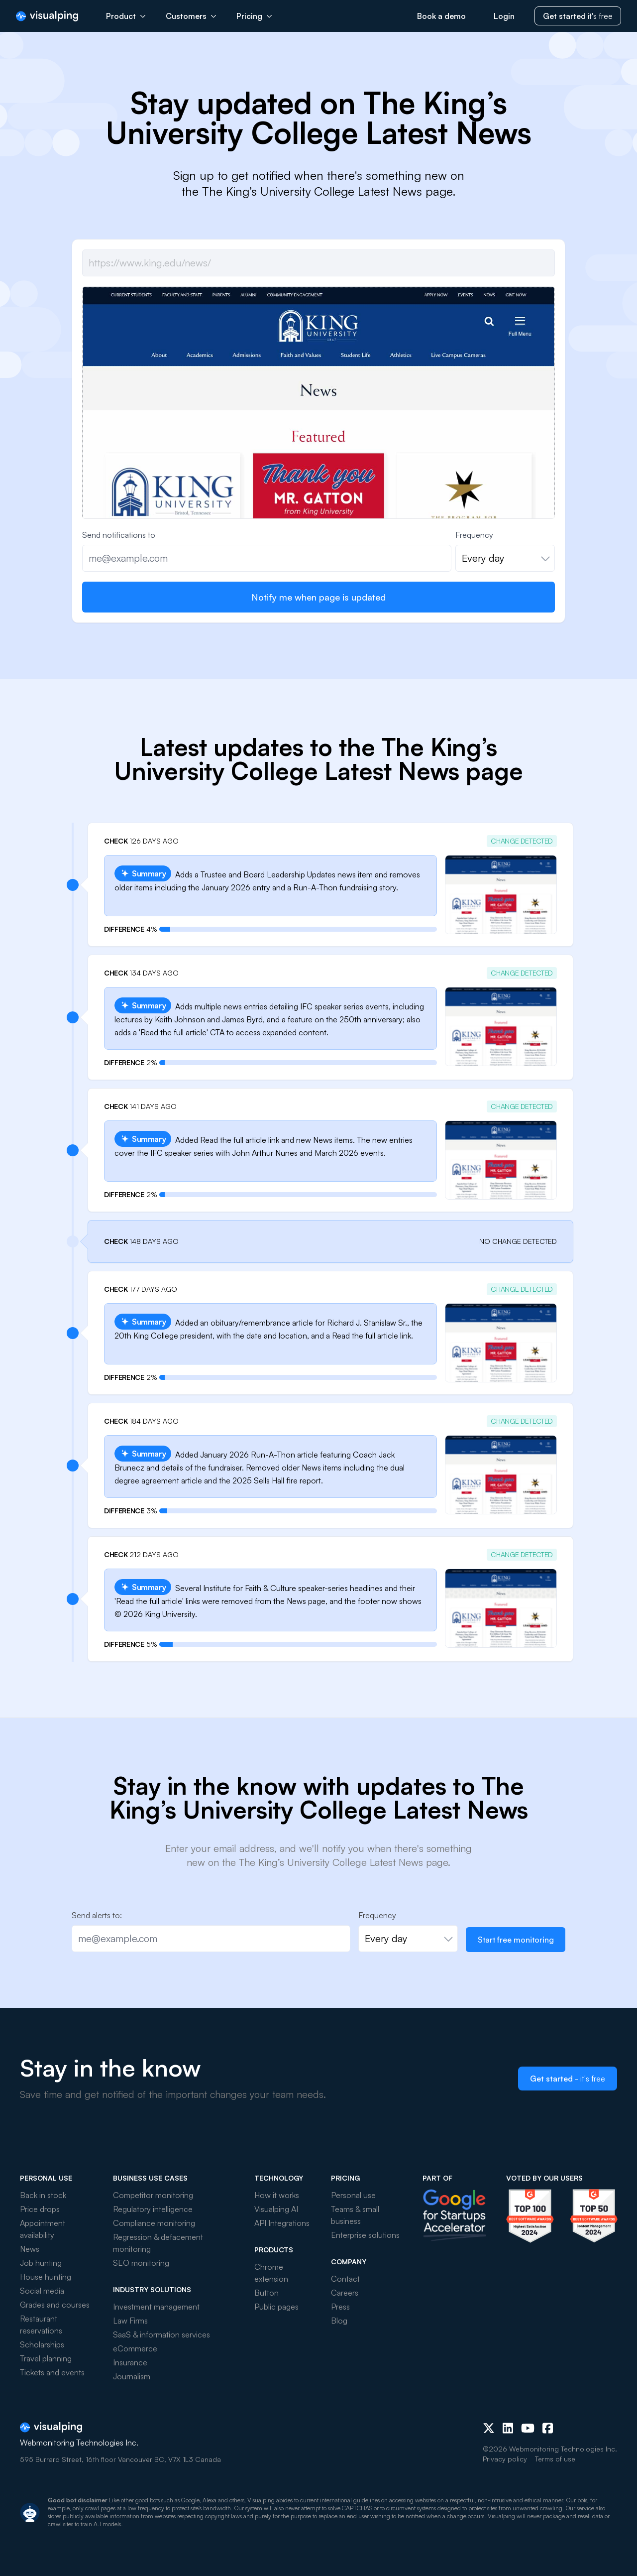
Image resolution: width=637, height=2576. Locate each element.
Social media (42, 2291)
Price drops (40, 2209)
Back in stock (43, 2195)
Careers (344, 2293)
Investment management (156, 2307)
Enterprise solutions (365, 2235)
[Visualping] (47, 16)
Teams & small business (355, 2215)
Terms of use (555, 2458)
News (29, 2249)
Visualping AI (276, 2209)
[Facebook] (547, 2428)
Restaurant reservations (41, 2324)
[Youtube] (527, 2428)
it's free (578, 16)
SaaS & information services (161, 2334)
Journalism (131, 2376)
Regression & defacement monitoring (158, 2243)
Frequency (474, 535)
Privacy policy (505, 2458)
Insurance (130, 2362)
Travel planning (46, 2358)
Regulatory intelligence (153, 2209)
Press (340, 2307)
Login (504, 16)
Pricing (254, 16)
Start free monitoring (516, 1940)
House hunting (45, 2277)
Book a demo (441, 16)
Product (126, 16)
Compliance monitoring (154, 2223)
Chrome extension (271, 2273)
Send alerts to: (97, 1915)
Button (266, 2293)
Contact (345, 2279)
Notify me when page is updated (318, 597)
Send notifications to (118, 535)
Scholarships (42, 2344)
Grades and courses (55, 2305)
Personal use (353, 2195)
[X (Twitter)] (489, 2428)
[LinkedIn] (508, 2428)
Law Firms (130, 2321)
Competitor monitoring (153, 2195)
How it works (276, 2195)
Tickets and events (52, 2372)
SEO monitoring (141, 2263)
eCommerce (135, 2348)
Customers (191, 16)
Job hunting (41, 2263)
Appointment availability (42, 2229)
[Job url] (318, 262)
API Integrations (282, 2223)
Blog (339, 2321)
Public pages (276, 2307)
